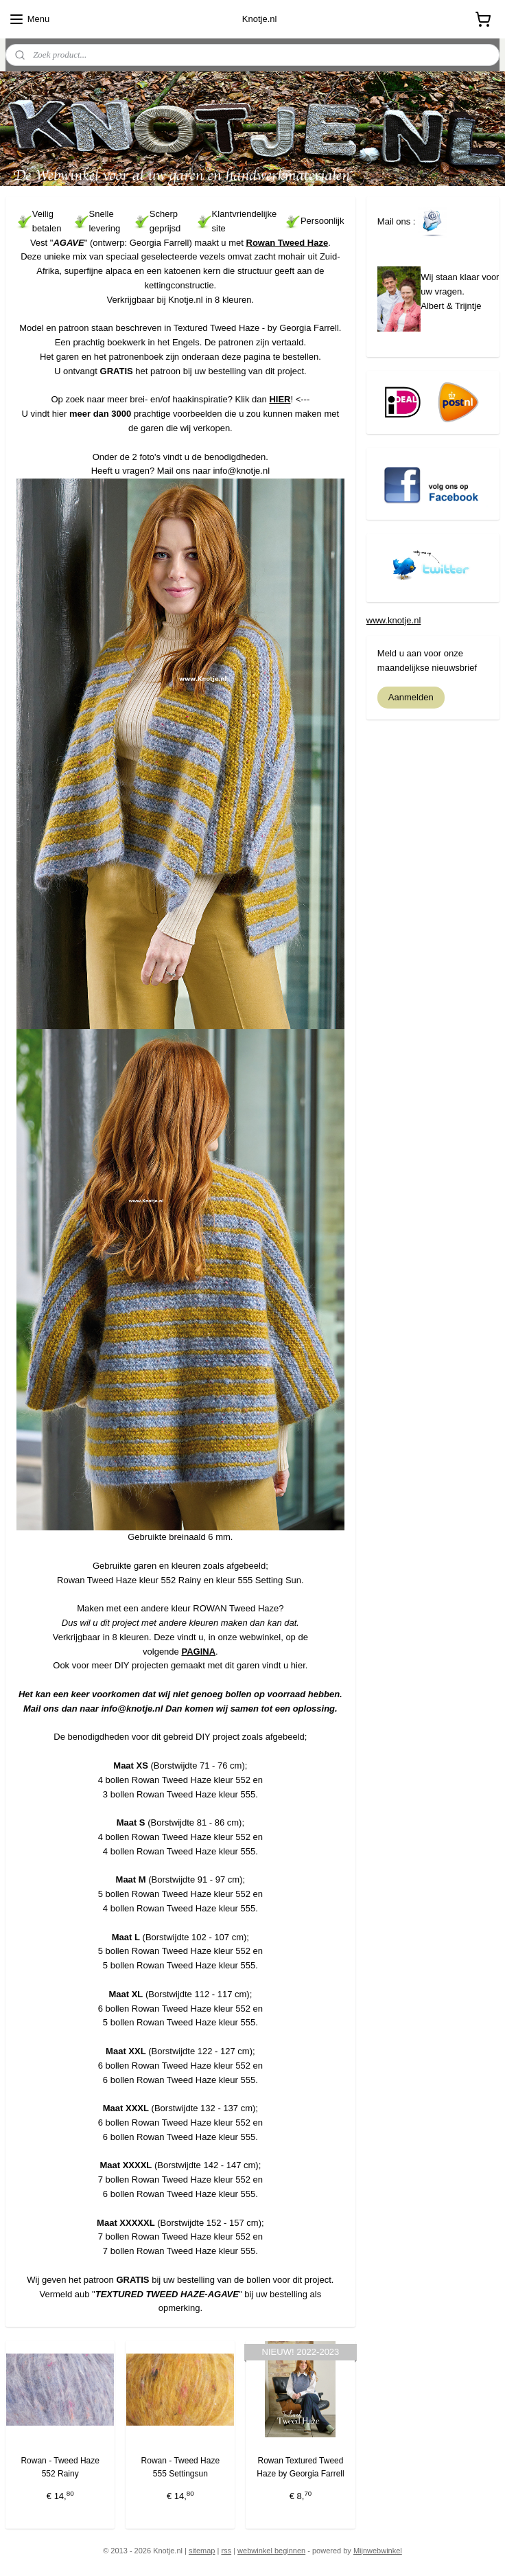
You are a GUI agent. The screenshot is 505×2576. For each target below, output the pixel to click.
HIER (279, 400)
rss (226, 2550)
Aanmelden (411, 697)
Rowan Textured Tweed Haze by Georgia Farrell (300, 2467)
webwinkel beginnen (271, 2550)
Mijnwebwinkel (377, 2550)
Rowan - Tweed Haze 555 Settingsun (180, 2467)
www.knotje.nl (393, 620)
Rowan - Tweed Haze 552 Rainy (60, 2467)
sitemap (202, 2550)
